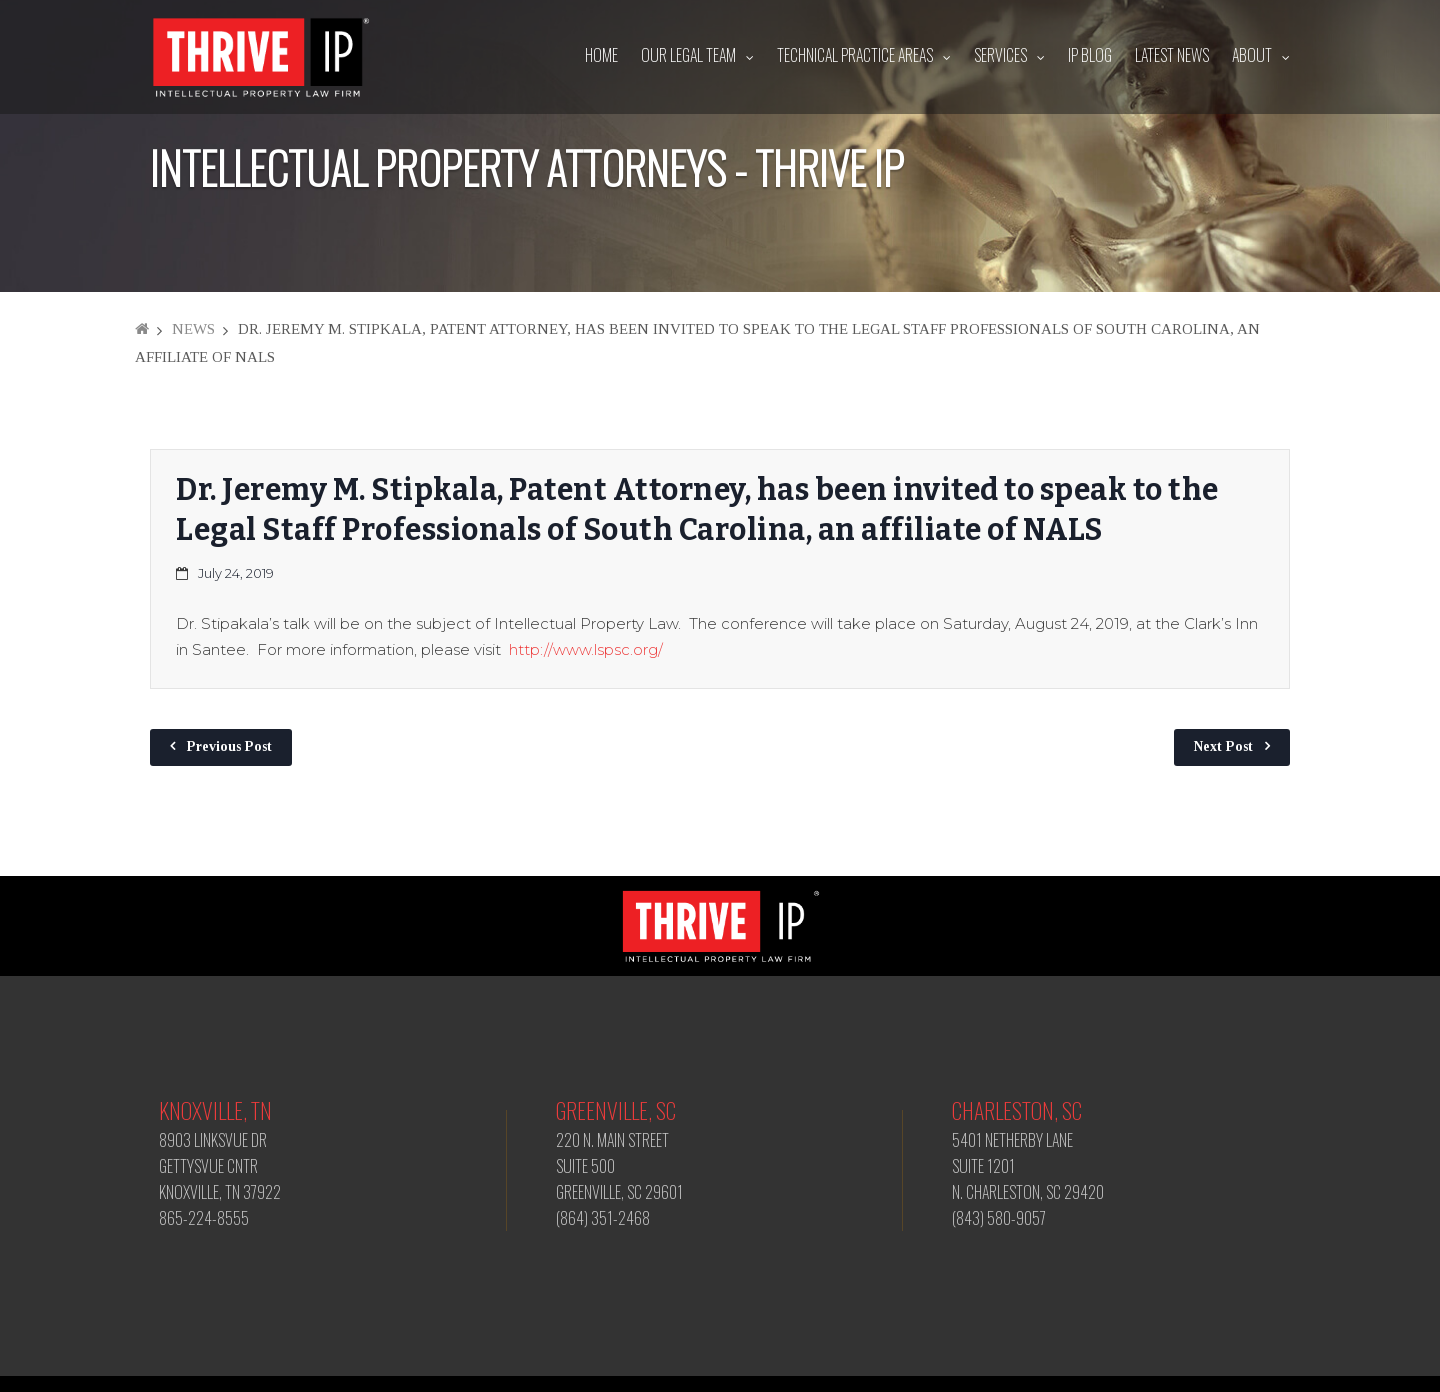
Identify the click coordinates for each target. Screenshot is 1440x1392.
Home (601, 55)
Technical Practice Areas (855, 55)
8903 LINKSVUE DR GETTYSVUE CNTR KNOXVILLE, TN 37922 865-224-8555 (220, 1179)
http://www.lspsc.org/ (586, 649)
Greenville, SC (616, 1110)
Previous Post (229, 746)
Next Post (1223, 746)
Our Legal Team (688, 55)
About (1252, 55)
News (193, 329)
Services (1000, 55)
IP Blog (1090, 55)
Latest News (1172, 55)
